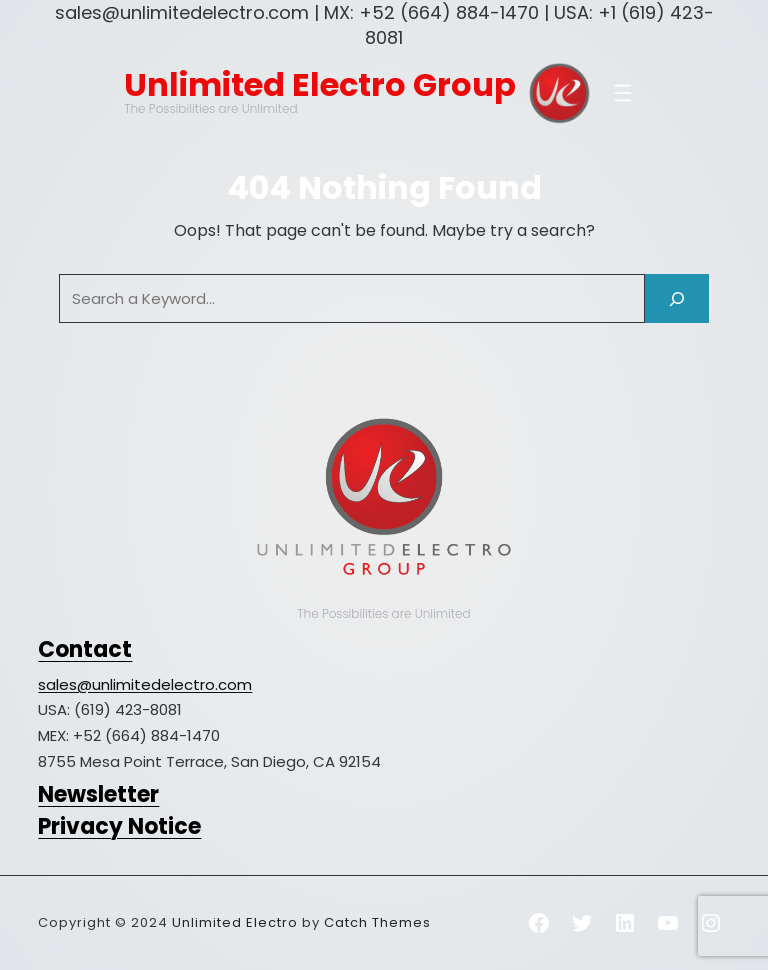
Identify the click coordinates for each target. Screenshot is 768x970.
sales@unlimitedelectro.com (145, 684)
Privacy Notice (119, 826)
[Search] (677, 298)
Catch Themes (377, 922)
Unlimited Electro (235, 922)
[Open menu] (623, 93)
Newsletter (98, 794)
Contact (85, 649)
